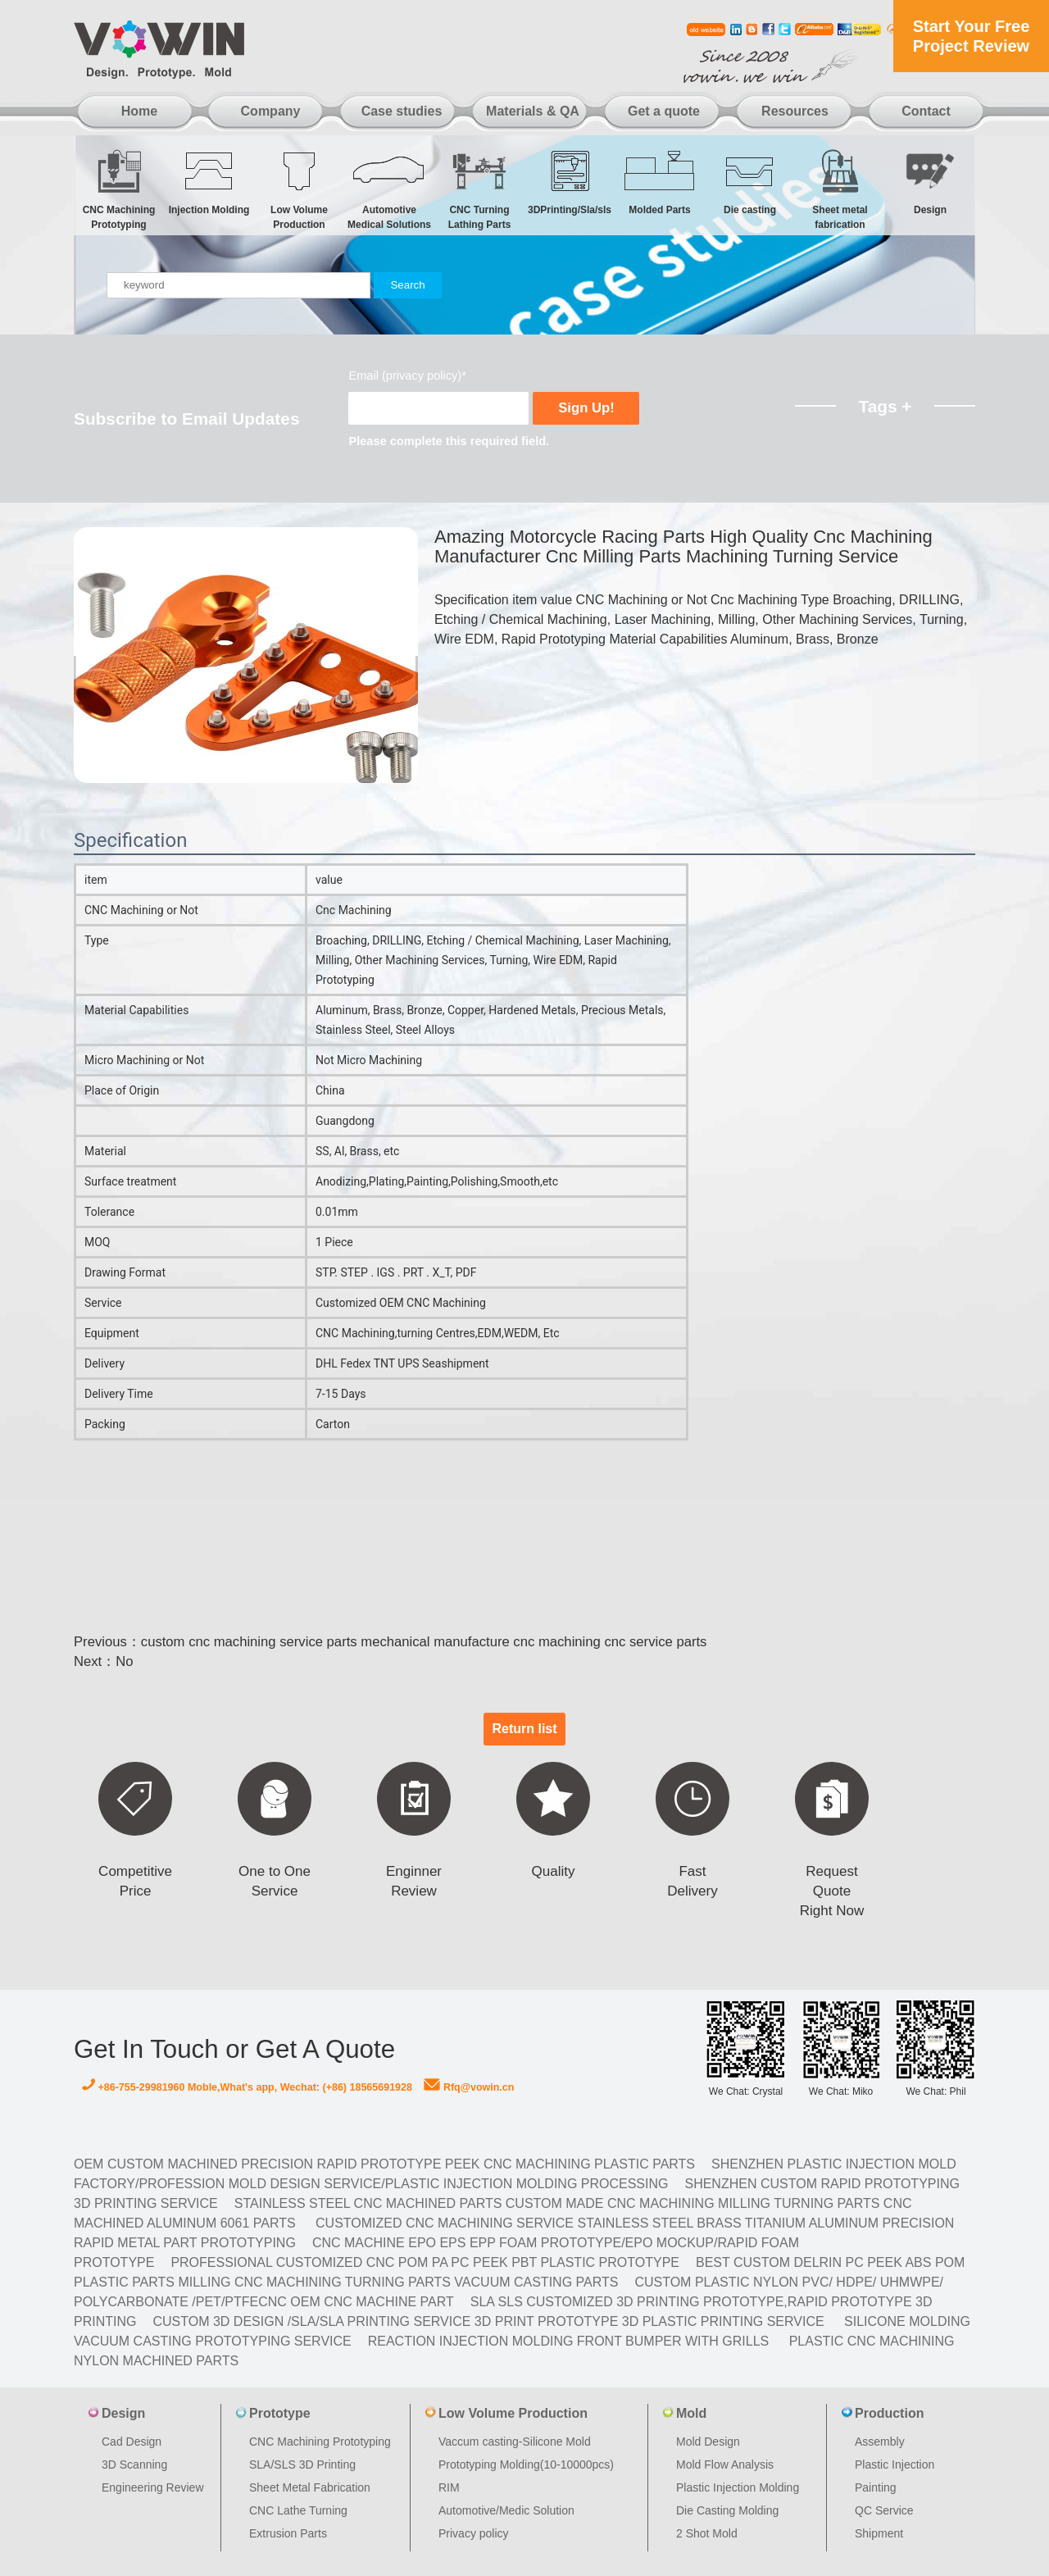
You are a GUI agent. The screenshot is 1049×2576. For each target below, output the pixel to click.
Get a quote (664, 111)
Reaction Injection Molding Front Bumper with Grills (569, 2341)
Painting (876, 2487)
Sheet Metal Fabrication (309, 2487)
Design (930, 182)
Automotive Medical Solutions (389, 189)
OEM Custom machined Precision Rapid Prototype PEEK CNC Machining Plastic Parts (384, 2164)
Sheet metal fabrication (840, 189)
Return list (524, 1729)
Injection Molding (209, 182)
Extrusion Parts (288, 2533)
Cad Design (131, 2441)
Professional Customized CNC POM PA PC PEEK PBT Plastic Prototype (424, 2262)
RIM (449, 2487)
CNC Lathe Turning (298, 2510)
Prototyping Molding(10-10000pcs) (526, 2464)
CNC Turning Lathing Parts (479, 189)
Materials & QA (532, 111)
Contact (926, 111)
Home (139, 111)
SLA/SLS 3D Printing (302, 2464)
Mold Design (708, 2441)
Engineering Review (153, 2487)
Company (271, 111)
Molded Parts (660, 182)
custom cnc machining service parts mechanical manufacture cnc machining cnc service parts (424, 1642)
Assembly (880, 2441)
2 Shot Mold (707, 2533)
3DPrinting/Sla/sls (569, 182)
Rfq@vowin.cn (469, 2087)
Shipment (879, 2533)
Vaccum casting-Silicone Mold (514, 2441)
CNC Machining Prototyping (119, 189)
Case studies (402, 111)
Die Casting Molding (727, 2510)
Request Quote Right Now (832, 1891)
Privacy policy (473, 2533)
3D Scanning (134, 2464)
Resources (795, 111)
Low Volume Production (299, 189)
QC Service (884, 2510)
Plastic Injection (894, 2464)
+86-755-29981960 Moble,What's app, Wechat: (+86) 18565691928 (247, 2087)
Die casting (750, 182)
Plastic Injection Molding (737, 2487)
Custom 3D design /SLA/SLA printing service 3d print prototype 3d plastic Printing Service (488, 2321)
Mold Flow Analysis (725, 2464)
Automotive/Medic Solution (506, 2510)
